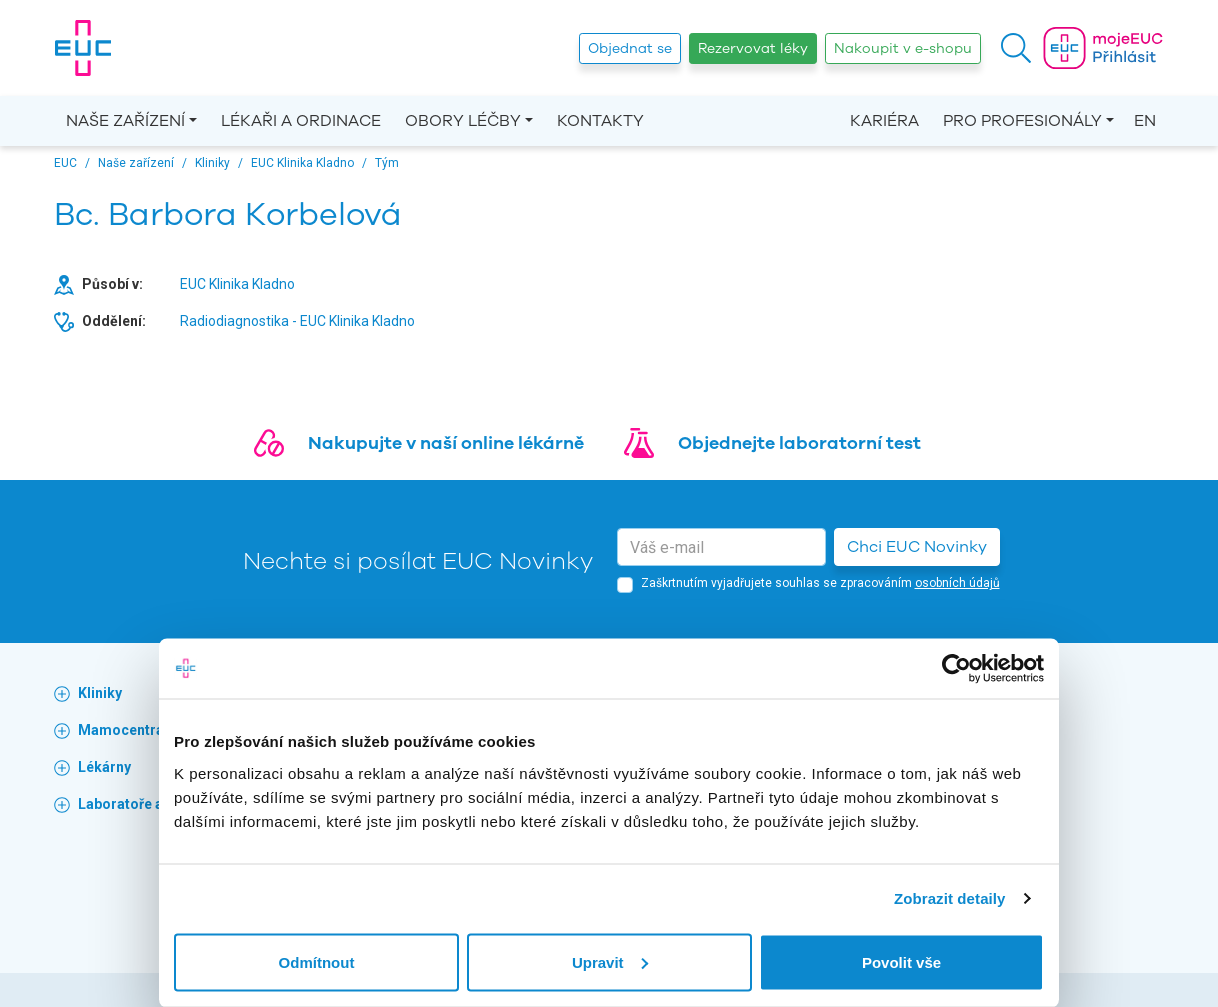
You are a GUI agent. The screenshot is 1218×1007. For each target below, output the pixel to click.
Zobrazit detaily (950, 898)
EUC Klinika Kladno (237, 284)
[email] (721, 547)
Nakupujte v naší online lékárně (446, 443)
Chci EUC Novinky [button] (917, 547)
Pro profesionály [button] (1022, 121)
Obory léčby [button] (463, 121)
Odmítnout (317, 961)
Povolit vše (901, 961)
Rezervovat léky (753, 48)
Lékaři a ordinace (301, 121)
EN (1145, 121)
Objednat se (630, 48)
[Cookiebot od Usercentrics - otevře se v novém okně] (956, 669)
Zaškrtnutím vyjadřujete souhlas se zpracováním (820, 583)
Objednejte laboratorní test (799, 443)
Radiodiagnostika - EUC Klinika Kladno (297, 321)
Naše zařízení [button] (125, 121)
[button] (1016, 48)
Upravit (610, 961)
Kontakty (600, 121)
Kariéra (884, 121)
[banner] (83, 48)
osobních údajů (957, 583)
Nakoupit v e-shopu (903, 48)
